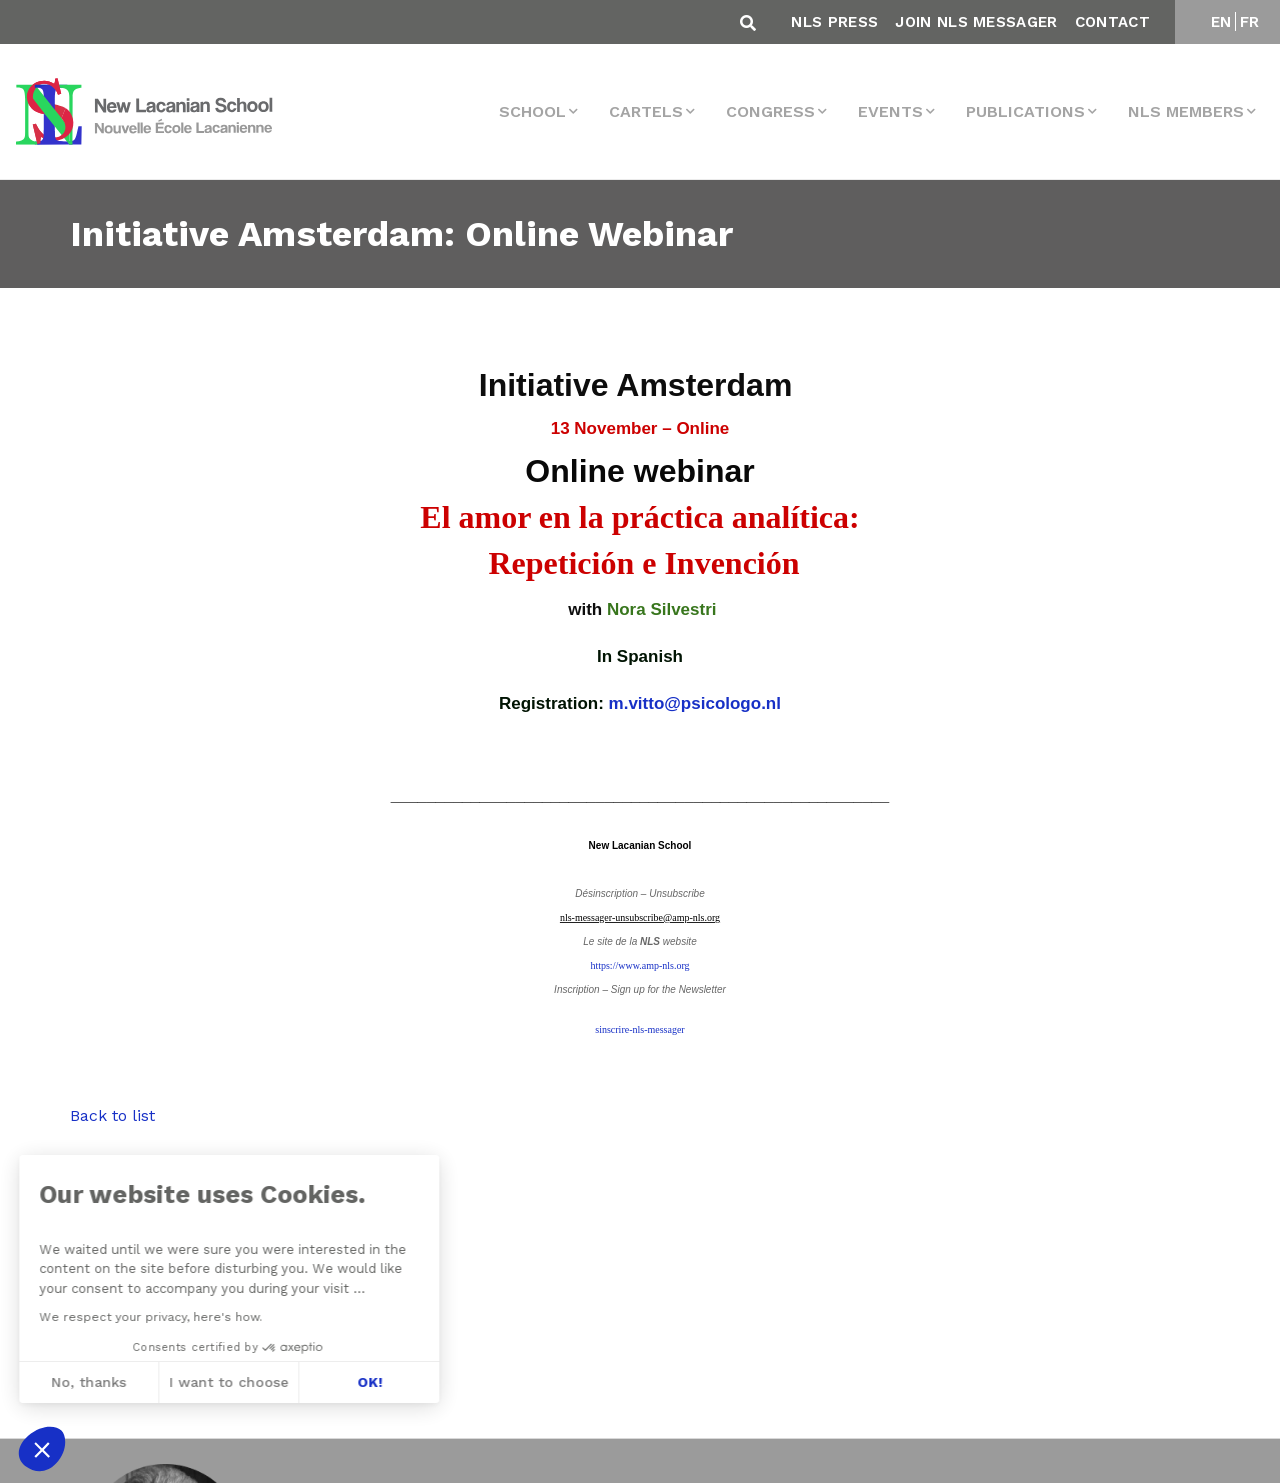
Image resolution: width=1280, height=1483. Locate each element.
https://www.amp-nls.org (639, 965)
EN (1221, 22)
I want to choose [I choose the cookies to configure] (127, 1382)
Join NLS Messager (976, 22)
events (890, 111)
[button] (42, 1449)
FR (1250, 22)
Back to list (112, 1115)
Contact (1112, 22)
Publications (1025, 111)
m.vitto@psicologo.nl (695, 703)
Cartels (646, 111)
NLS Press (834, 22)
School (532, 111)
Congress (770, 111)
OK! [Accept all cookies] (267, 1382)
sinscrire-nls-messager (639, 1029)
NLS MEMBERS (1186, 111)
